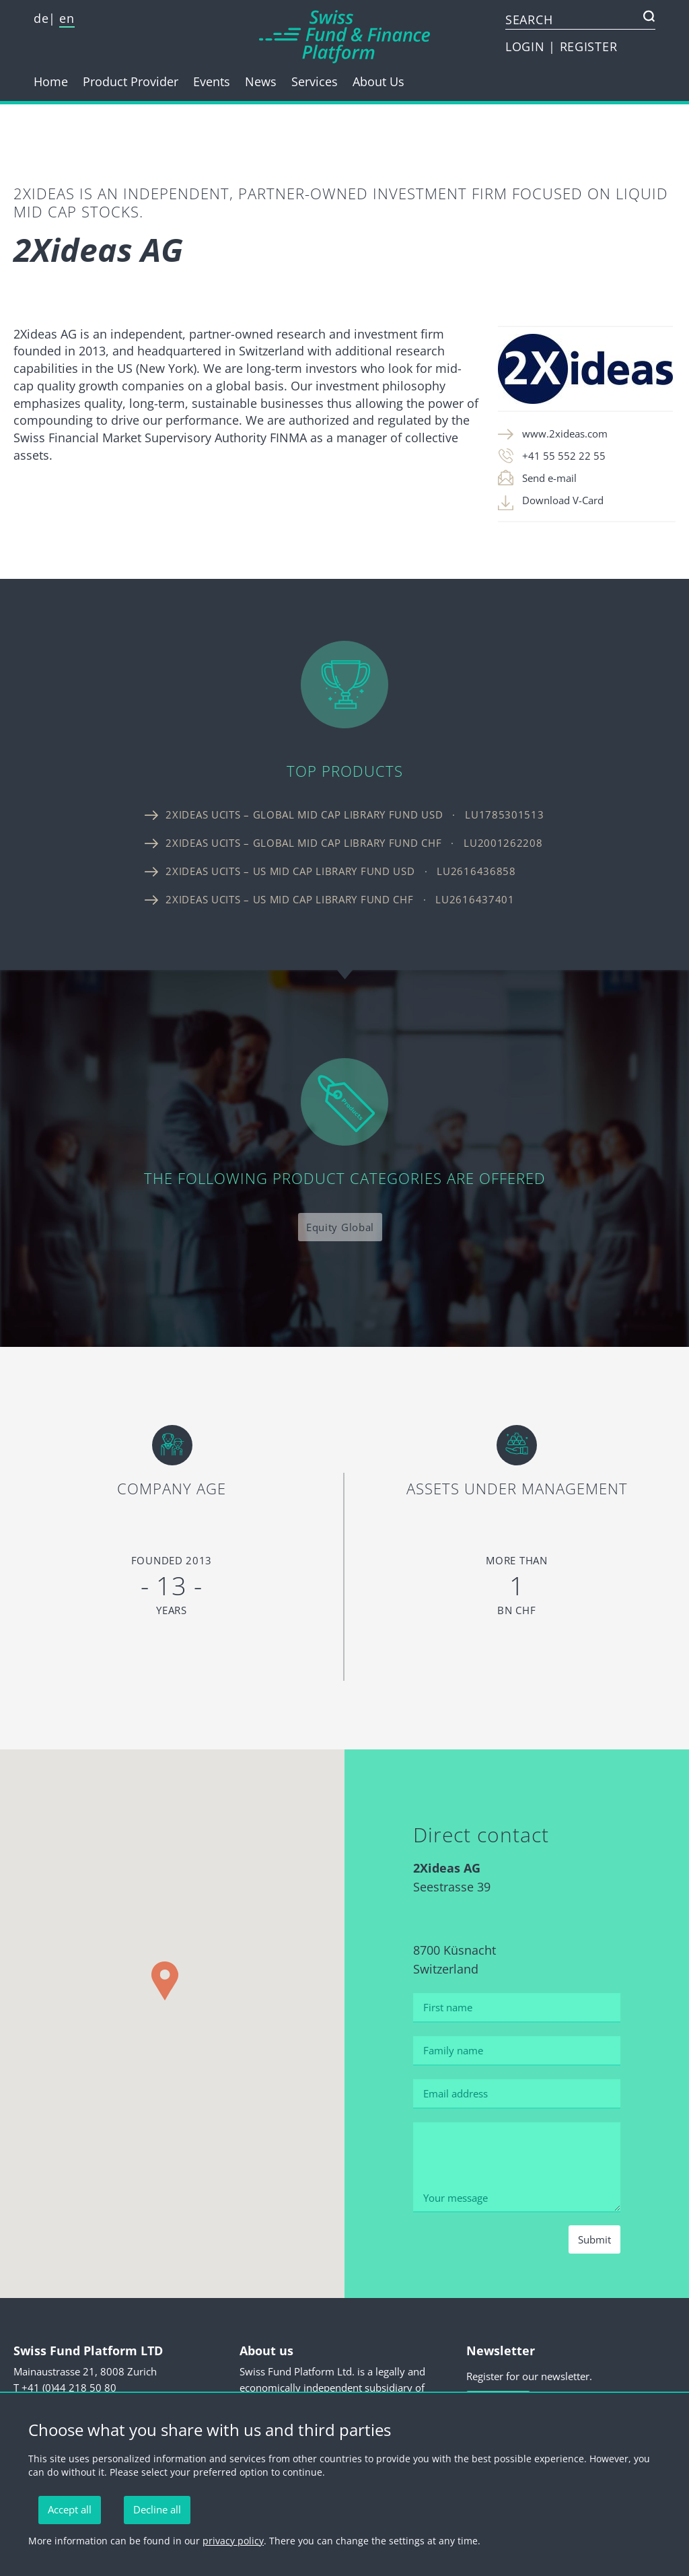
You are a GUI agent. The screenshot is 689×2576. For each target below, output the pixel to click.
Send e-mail (549, 478)
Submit (594, 2239)
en (66, 18)
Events (211, 81)
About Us (378, 81)
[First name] (516, 2008)
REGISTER (589, 46)
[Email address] (516, 2094)
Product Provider (130, 81)
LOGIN (526, 46)
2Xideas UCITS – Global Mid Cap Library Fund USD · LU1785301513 (355, 814)
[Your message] (516, 2167)
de (41, 18)
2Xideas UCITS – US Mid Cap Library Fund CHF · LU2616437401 (340, 899)
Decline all (157, 2509)
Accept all (70, 2509)
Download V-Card (563, 500)
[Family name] (516, 2051)
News (261, 81)
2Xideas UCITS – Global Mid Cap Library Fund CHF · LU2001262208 (354, 842)
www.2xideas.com (565, 433)
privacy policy (233, 2540)
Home (51, 81)
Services (314, 81)
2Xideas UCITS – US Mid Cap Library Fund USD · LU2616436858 (340, 871)
